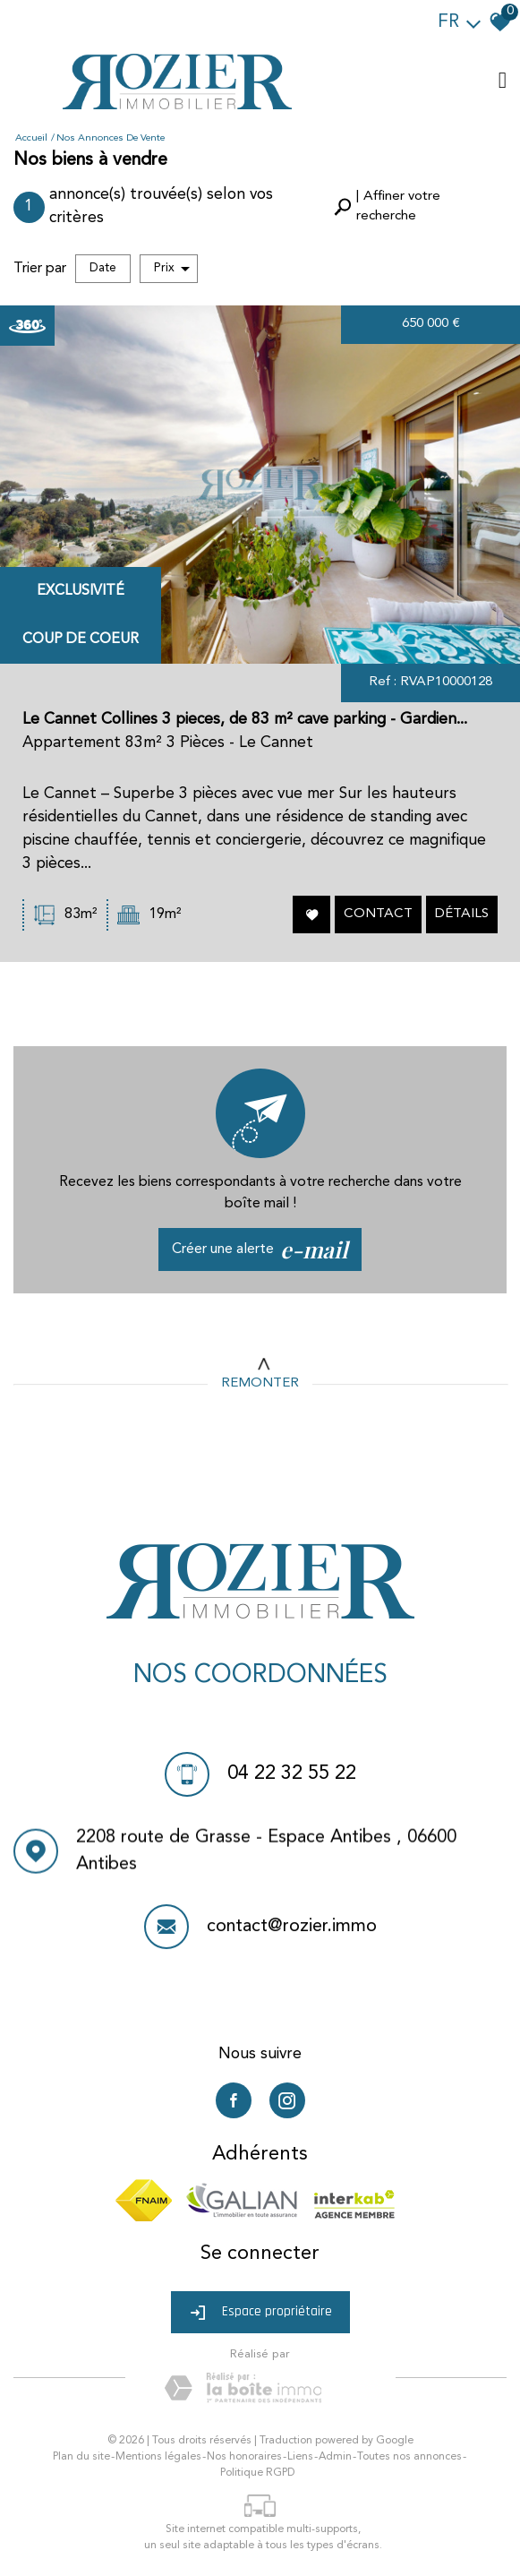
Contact (377, 916)
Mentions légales (158, 2456)
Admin (335, 2456)
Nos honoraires (244, 2456)
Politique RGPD (257, 2473)
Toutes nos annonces (409, 2456)
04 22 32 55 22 (291, 1775)
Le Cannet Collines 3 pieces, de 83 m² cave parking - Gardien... (245, 725)
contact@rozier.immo (292, 1931)
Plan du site (81, 2456)
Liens (300, 2456)
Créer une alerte (260, 1249)
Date (103, 268)
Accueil (31, 138)
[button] (418, 207)
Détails (459, 916)
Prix (172, 269)
